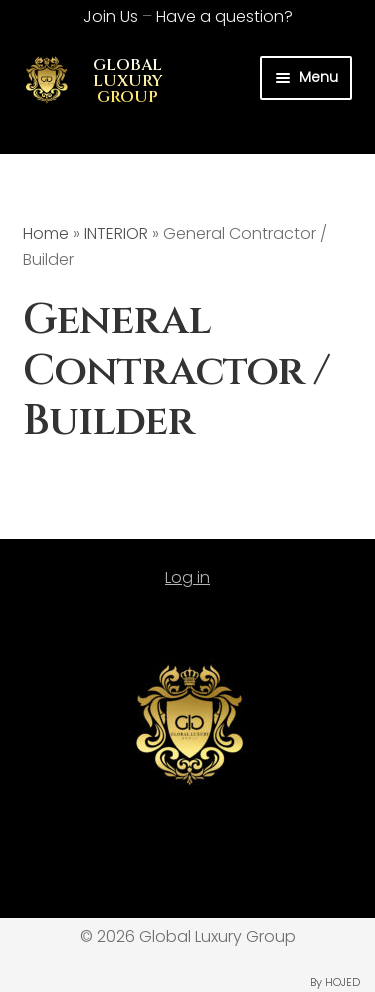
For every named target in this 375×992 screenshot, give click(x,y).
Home (46, 233)
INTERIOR (116, 233)
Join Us (110, 16)
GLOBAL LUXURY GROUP (128, 81)
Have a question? (224, 16)
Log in (187, 577)
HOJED (342, 982)
